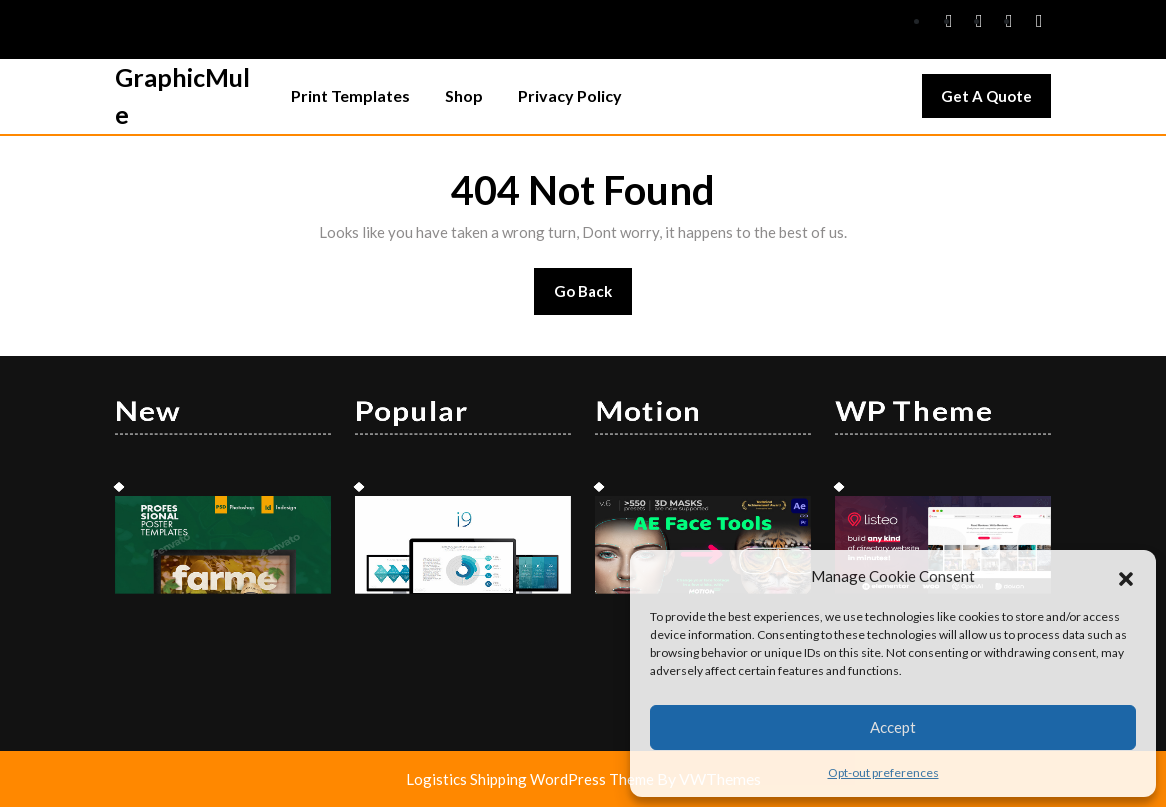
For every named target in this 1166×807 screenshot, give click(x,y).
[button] (1126, 576)
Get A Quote (996, 101)
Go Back (593, 297)
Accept (893, 727)
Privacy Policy (570, 95)
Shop (464, 95)
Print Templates (350, 95)
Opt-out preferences (883, 772)
